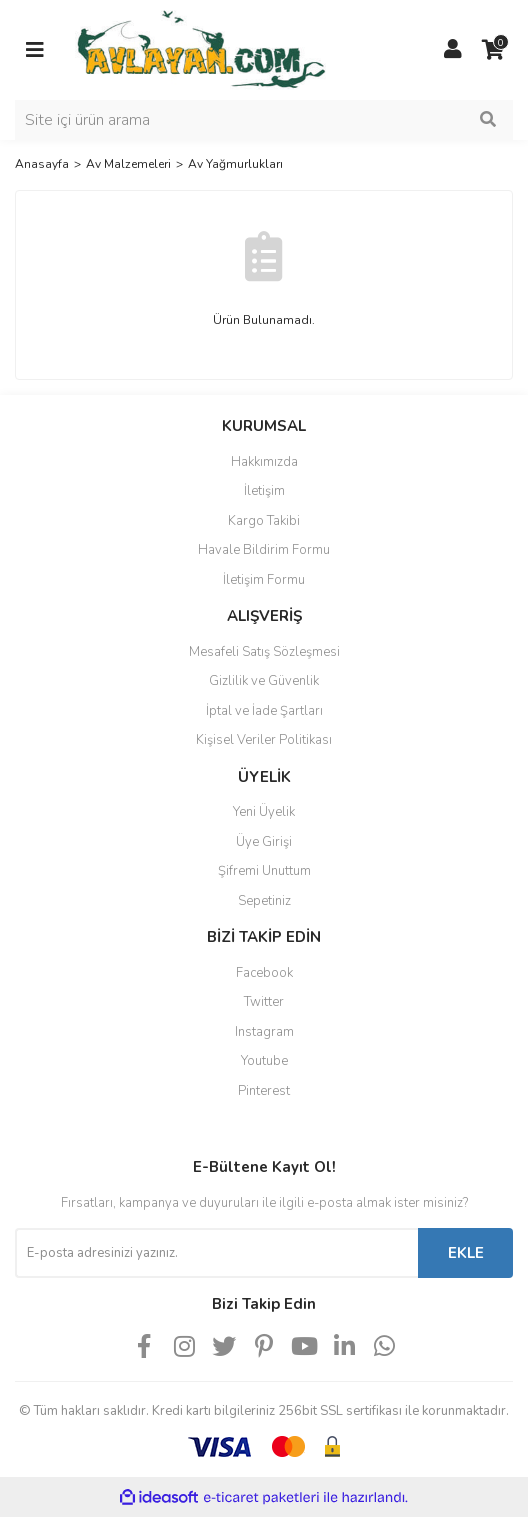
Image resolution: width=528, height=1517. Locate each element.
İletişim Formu (264, 580)
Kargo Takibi (264, 521)
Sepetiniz (264, 901)
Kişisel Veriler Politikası (264, 740)
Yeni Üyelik (264, 812)
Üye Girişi (264, 842)
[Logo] (200, 49)
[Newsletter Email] (216, 1253)
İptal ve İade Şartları (264, 711)
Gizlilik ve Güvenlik (264, 681)
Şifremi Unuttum (264, 871)
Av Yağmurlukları (235, 164)
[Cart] (493, 50)
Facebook (264, 973)
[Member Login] (453, 50)
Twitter (264, 1002)
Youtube (264, 1061)
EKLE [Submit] (466, 1253)
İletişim (264, 491)
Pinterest (264, 1091)
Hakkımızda (264, 462)
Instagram (264, 1032)
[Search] (264, 120)
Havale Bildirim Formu (264, 550)
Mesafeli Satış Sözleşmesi (264, 652)
